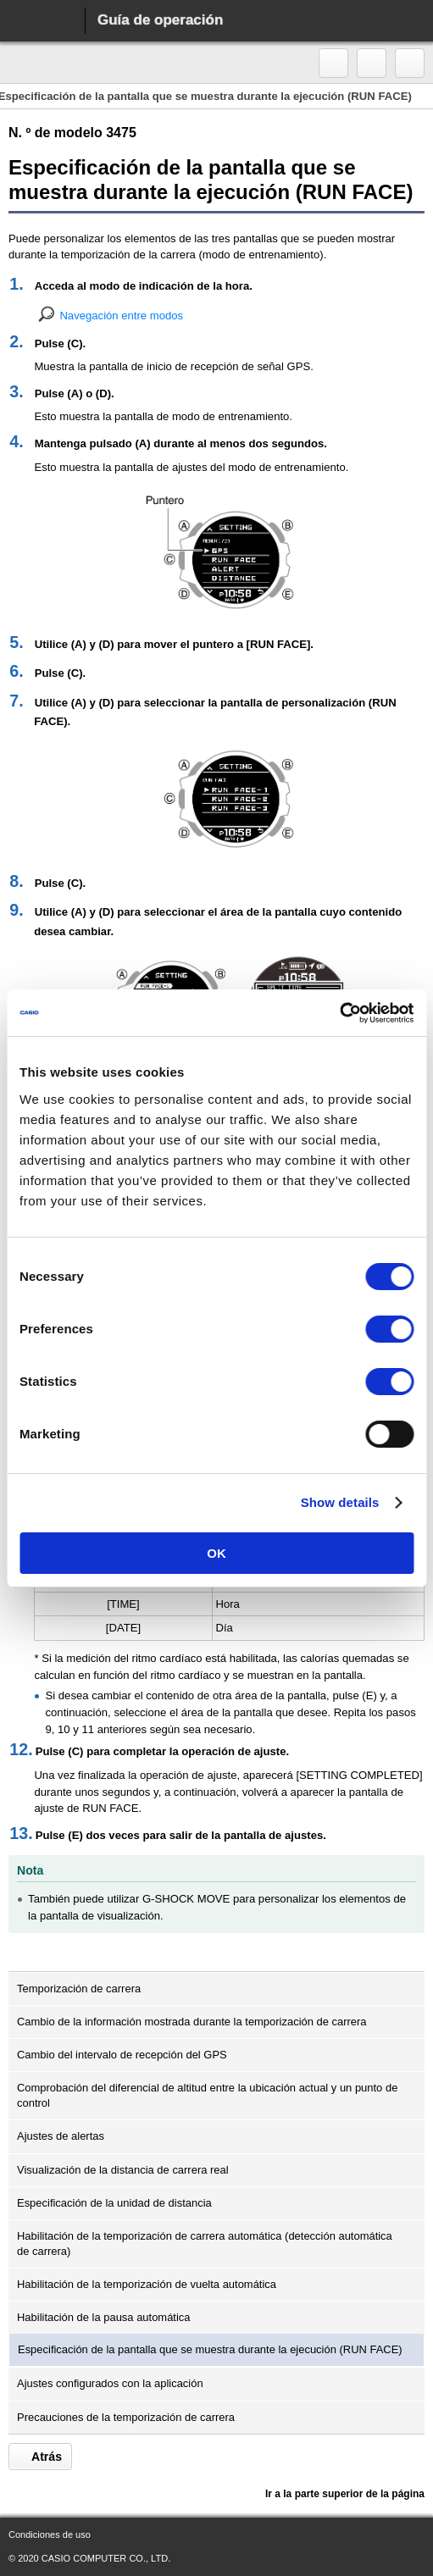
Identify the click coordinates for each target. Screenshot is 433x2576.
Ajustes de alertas (60, 2136)
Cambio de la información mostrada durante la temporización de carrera (192, 2021)
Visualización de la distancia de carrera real (123, 2169)
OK (216, 1553)
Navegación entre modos (121, 315)
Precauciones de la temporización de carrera (126, 2417)
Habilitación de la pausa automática (104, 2317)
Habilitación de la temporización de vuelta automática (146, 2284)
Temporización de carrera (79, 1988)
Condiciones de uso (49, 2534)
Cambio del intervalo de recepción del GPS (122, 2054)
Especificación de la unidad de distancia (114, 2203)
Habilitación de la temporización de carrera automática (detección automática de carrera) (204, 2243)
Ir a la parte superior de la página (344, 2494)
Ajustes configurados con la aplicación (110, 2383)
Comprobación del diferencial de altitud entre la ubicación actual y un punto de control (207, 2095)
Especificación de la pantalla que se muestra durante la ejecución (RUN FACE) (210, 2349)
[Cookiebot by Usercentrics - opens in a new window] (339, 1013)
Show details (340, 1502)
